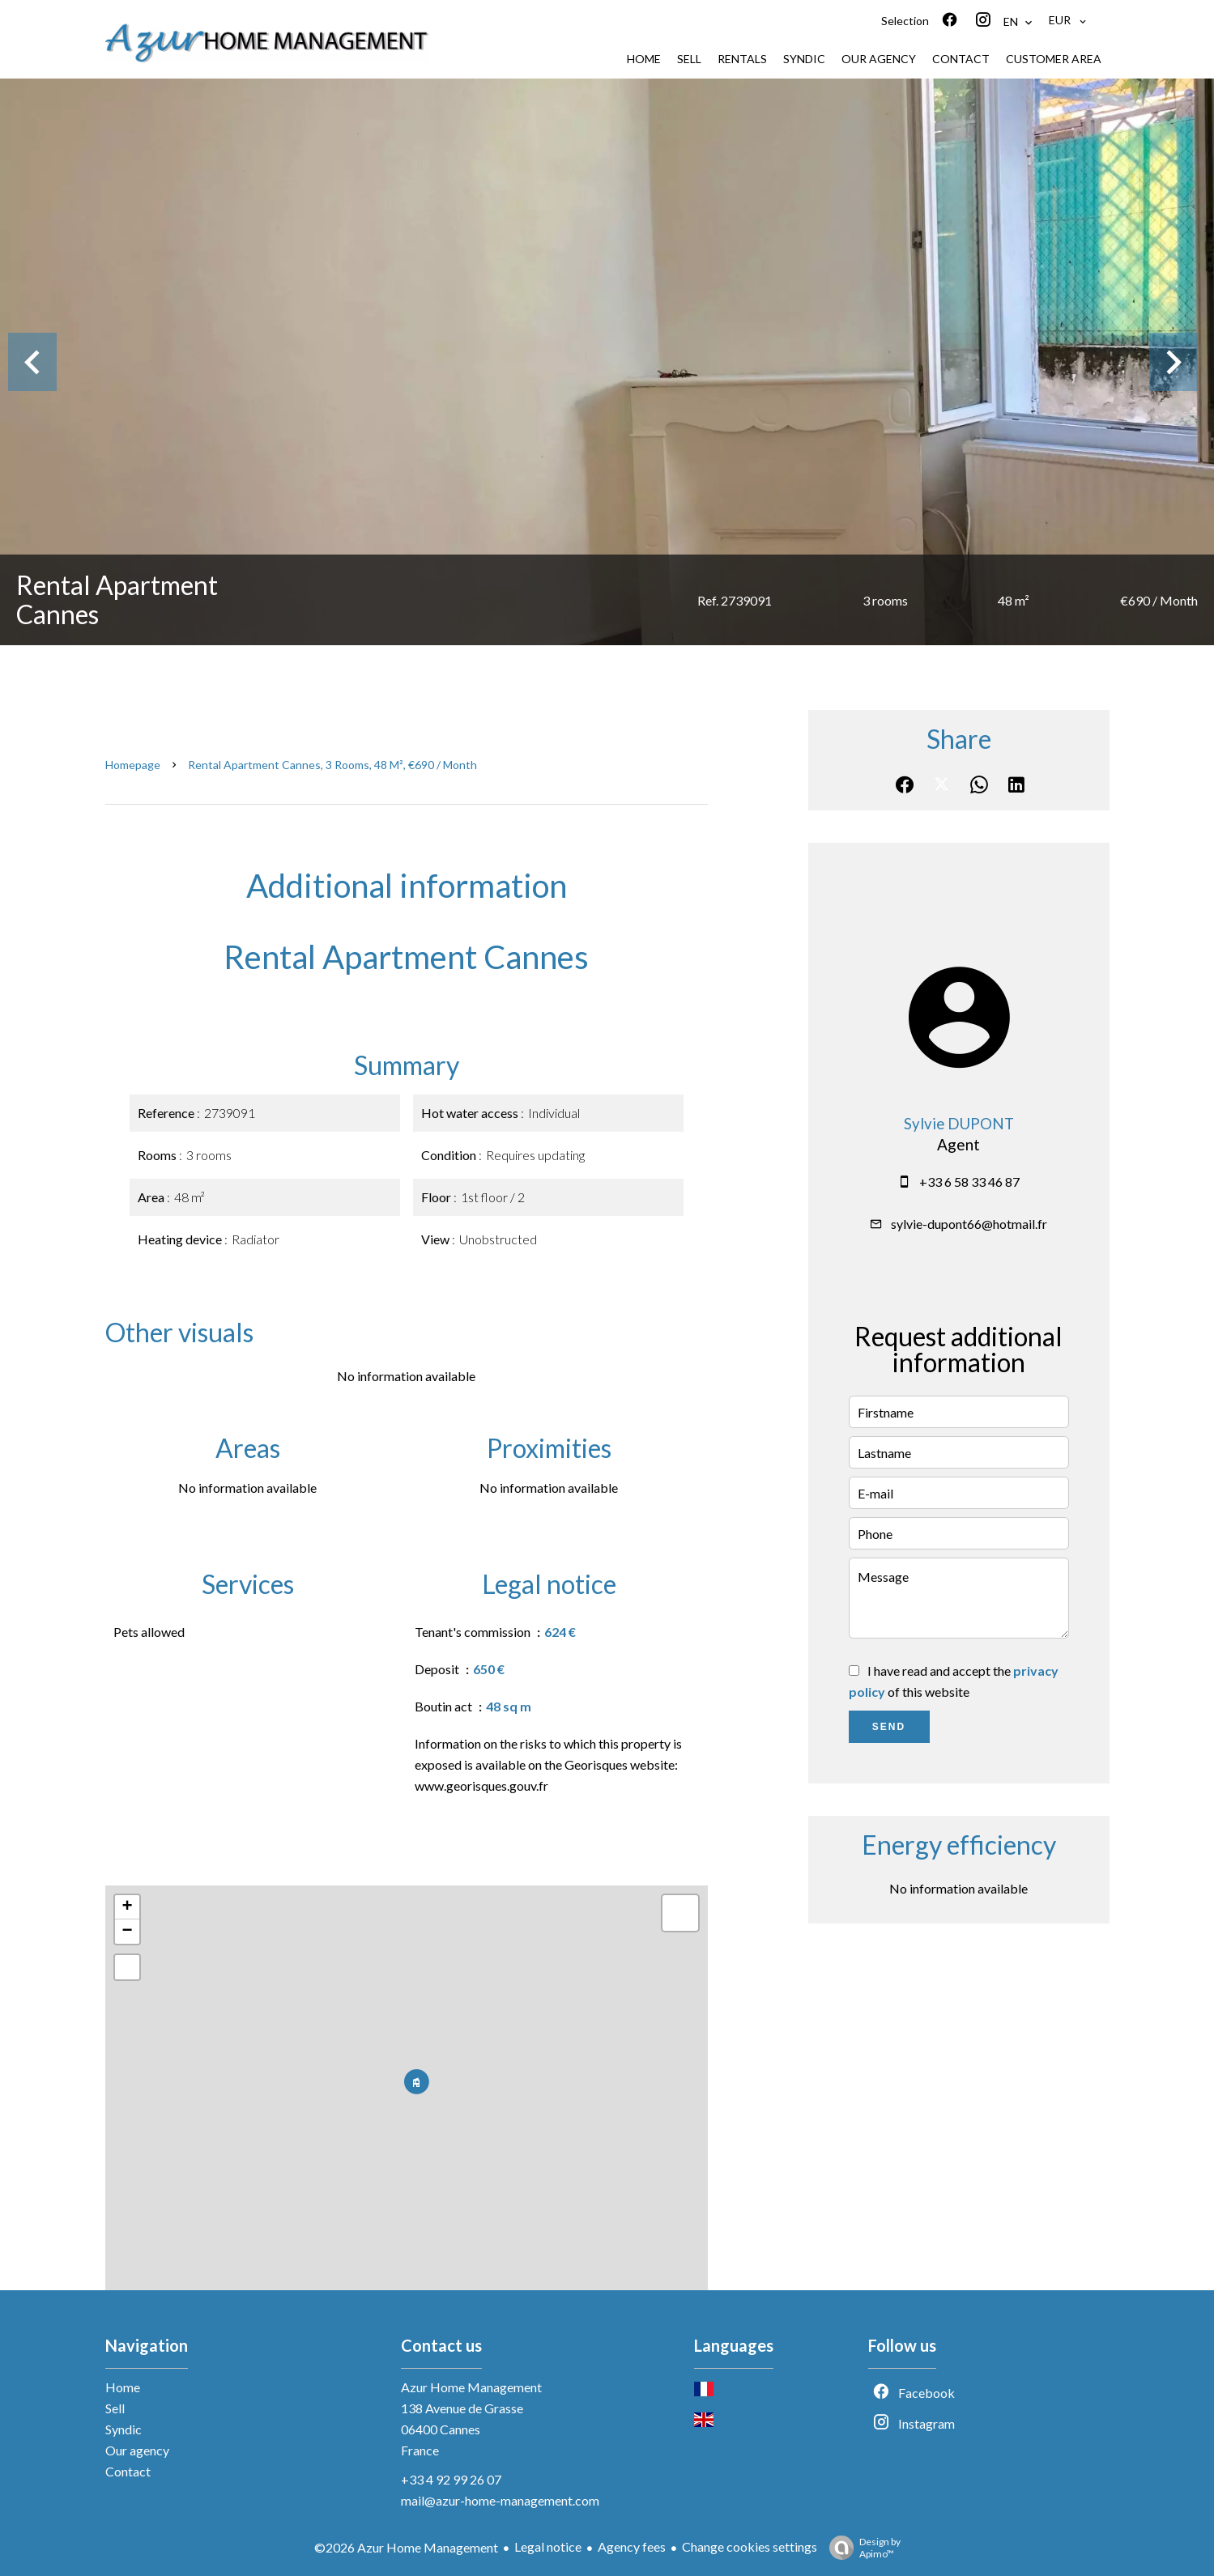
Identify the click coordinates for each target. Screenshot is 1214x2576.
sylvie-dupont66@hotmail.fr (969, 1223)
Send (888, 1726)
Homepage (132, 765)
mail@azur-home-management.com (500, 2500)
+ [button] (126, 1907)
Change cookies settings (749, 2546)
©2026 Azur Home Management (406, 2547)
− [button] (126, 1931)
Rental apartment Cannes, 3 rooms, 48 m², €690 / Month (332, 765)
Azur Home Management (471, 2387)
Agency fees (632, 2546)
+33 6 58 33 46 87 (969, 1181)
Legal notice (547, 2546)
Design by (861, 2548)
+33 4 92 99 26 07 (451, 2479)
